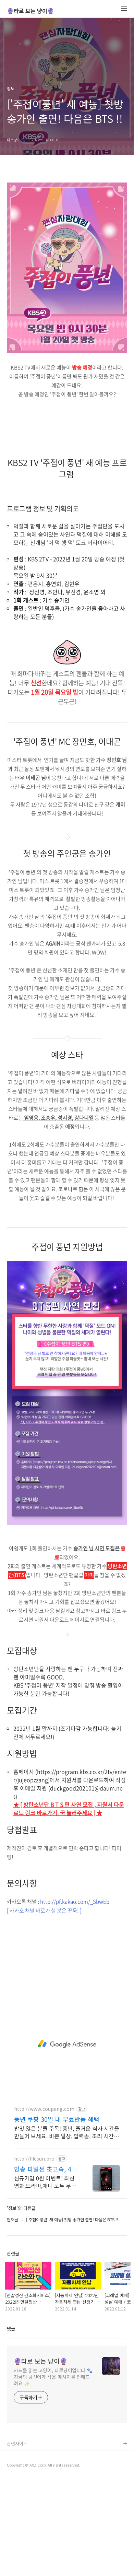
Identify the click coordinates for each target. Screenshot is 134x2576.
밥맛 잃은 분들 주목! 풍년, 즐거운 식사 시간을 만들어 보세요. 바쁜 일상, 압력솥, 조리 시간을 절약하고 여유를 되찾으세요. (66, 2228)
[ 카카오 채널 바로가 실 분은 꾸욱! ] (44, 2006)
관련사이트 (17, 2539)
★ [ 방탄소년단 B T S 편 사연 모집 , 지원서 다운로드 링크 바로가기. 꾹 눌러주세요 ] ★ (68, 1904)
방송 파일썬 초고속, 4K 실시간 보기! (44, 2265)
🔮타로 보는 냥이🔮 (30, 11)
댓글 (11, 2424)
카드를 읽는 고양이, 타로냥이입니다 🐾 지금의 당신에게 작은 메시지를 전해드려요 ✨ (53, 2473)
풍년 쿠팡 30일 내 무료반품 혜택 (56, 2215)
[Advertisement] (67, 224)
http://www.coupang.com (44, 2205)
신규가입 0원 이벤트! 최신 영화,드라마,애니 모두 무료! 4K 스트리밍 (46, 2277)
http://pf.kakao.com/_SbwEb (74, 1997)
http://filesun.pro (34, 2255)
